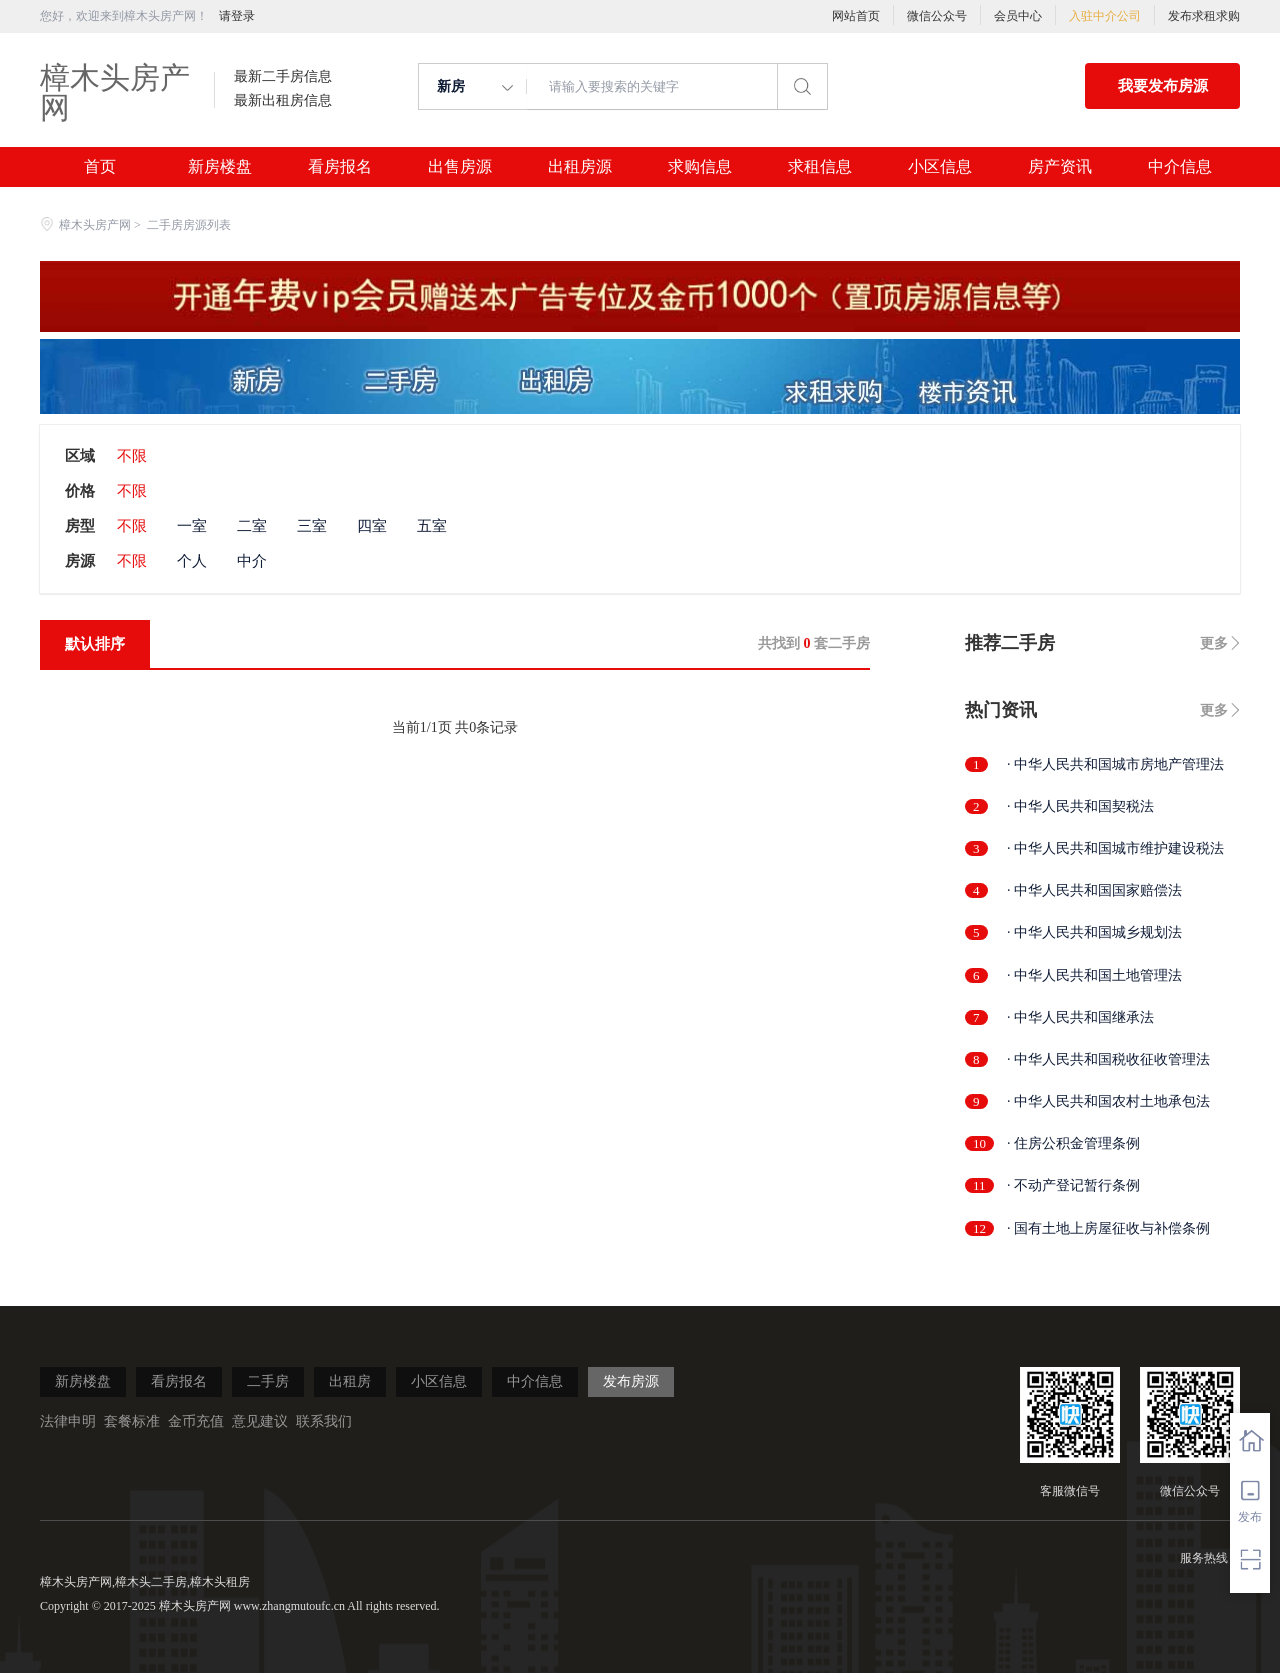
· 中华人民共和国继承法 (1080, 1017)
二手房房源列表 (189, 225)
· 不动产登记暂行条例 (1073, 1185)
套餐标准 (132, 1421)
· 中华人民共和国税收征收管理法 (1108, 1059)
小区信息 (940, 167)
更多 (1214, 643)
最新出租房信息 (283, 101)
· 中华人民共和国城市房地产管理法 (1115, 764)
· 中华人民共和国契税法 (1080, 806)
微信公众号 (937, 16)
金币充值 (196, 1421)
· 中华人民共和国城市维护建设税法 (1115, 848)
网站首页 (856, 16)
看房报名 (340, 167)
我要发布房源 (1163, 86)
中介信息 (1180, 167)
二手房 (268, 1381)
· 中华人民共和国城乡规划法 (1094, 932)
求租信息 (820, 167)
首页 (100, 167)
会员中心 (1018, 16)
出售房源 (460, 167)
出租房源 (580, 167)
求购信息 (700, 167)
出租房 (350, 1381)
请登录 (237, 16)
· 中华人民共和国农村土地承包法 (1108, 1101)
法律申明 (68, 1421)
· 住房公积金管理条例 (1073, 1143)
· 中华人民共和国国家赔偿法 (1094, 890)
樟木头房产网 (115, 92)
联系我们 (324, 1421)
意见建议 (260, 1421)
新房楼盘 (220, 167)
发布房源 (631, 1381)
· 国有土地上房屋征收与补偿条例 (1108, 1228)
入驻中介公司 (1105, 16)
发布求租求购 (1204, 16)
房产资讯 (1060, 167)
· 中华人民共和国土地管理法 (1094, 975)
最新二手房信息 (283, 77)
